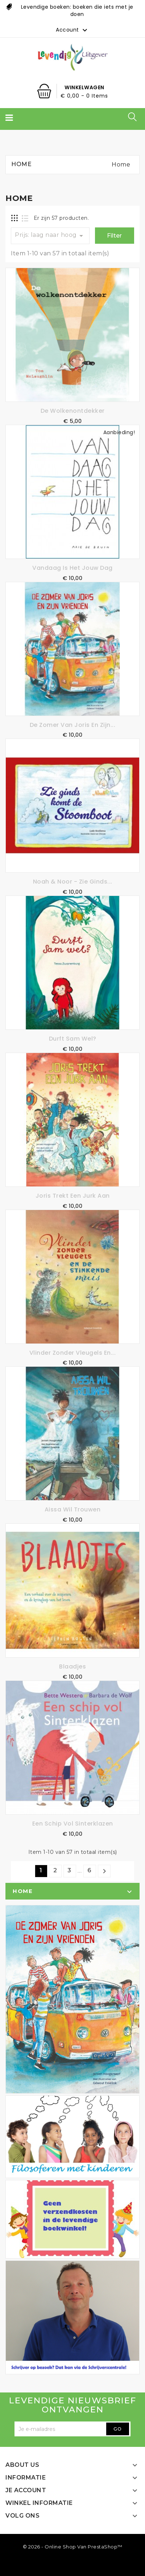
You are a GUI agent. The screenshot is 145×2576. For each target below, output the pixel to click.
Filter (114, 235)
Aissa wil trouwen (73, 1509)
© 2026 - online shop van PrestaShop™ (73, 2547)
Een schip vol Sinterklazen (72, 1823)
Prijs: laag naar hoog (50, 235)
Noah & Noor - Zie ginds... (72, 881)
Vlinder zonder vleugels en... (72, 1353)
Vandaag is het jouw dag (72, 568)
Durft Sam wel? (72, 1038)
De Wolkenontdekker (73, 411)
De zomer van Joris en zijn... (73, 725)
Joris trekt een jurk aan (73, 1196)
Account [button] (72, 30)
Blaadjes (72, 1666)
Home (23, 1891)
